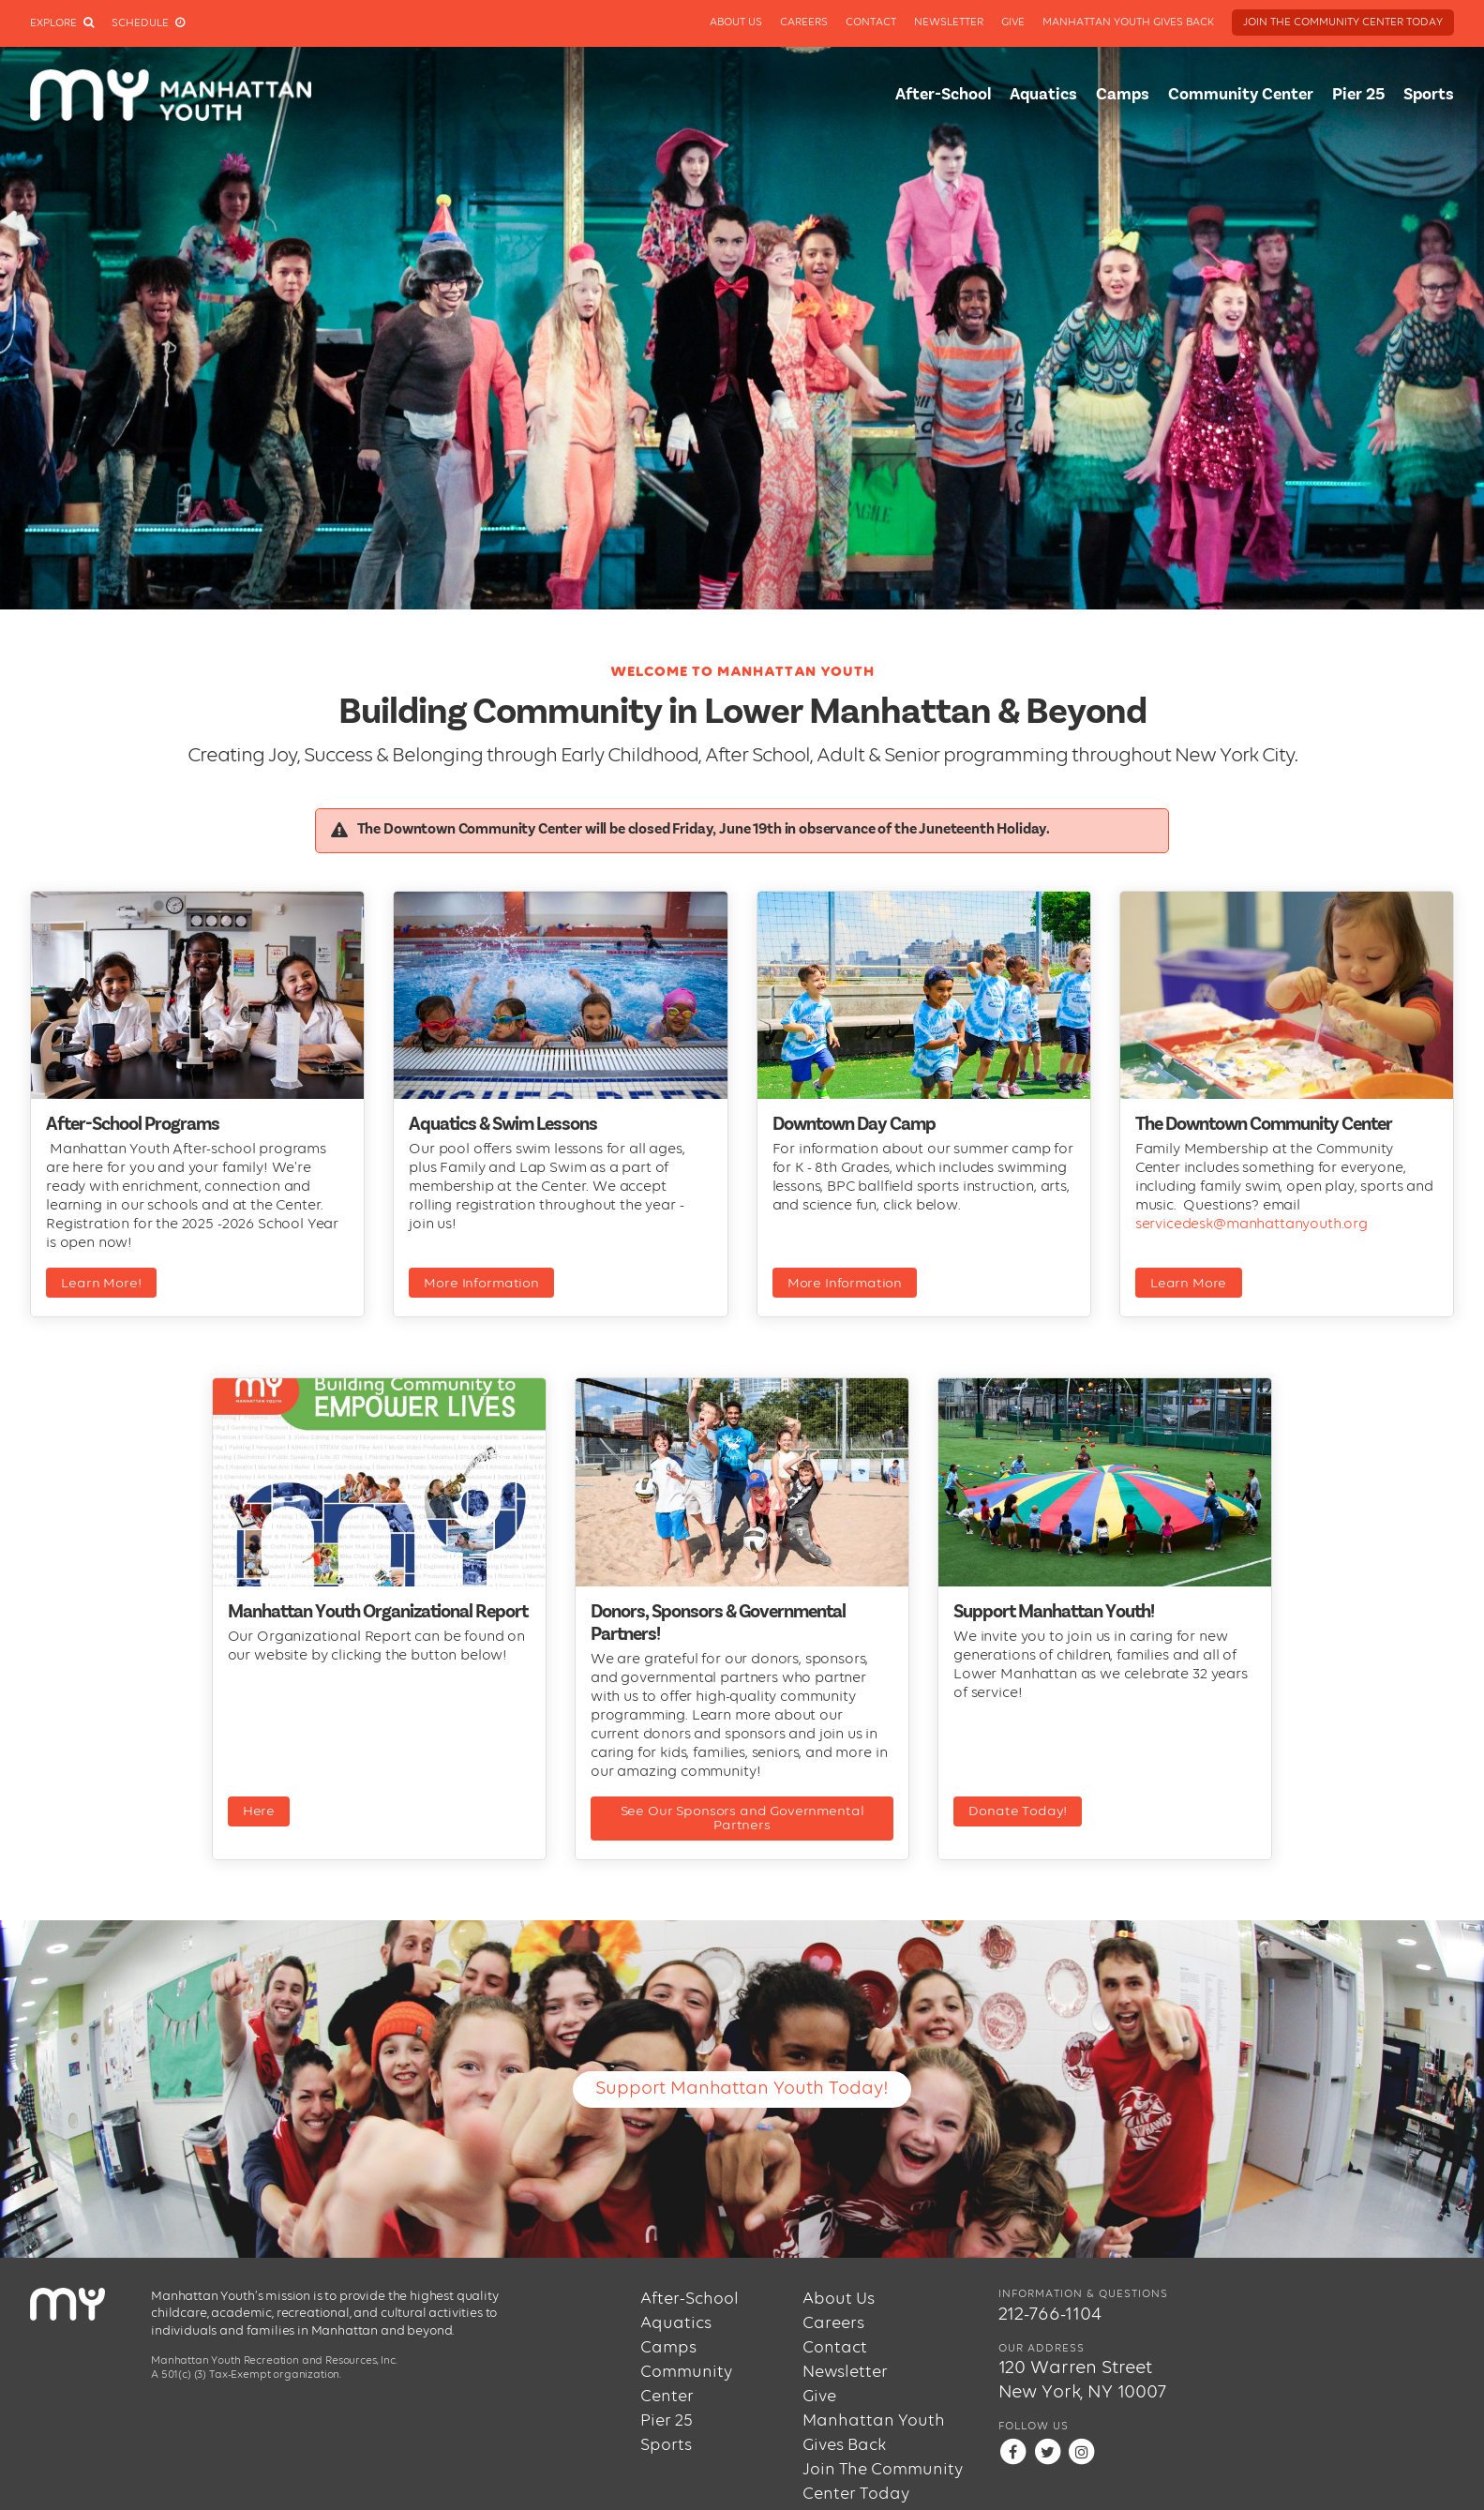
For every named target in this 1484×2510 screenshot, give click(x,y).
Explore (62, 23)
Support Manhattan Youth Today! (741, 2089)
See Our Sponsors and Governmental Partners (742, 1818)
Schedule (148, 23)
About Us (736, 22)
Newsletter (948, 22)
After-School (943, 94)
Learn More (1188, 1283)
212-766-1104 (1050, 2315)
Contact (871, 22)
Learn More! (101, 1283)
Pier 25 (1358, 94)
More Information (481, 1283)
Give (1013, 22)
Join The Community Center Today (1343, 22)
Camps (1122, 94)
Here (259, 1811)
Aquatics (1043, 94)
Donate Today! (1017, 1811)
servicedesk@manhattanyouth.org (1251, 1224)
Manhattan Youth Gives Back (1128, 22)
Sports (1428, 94)
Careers (804, 22)
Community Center (1240, 94)
